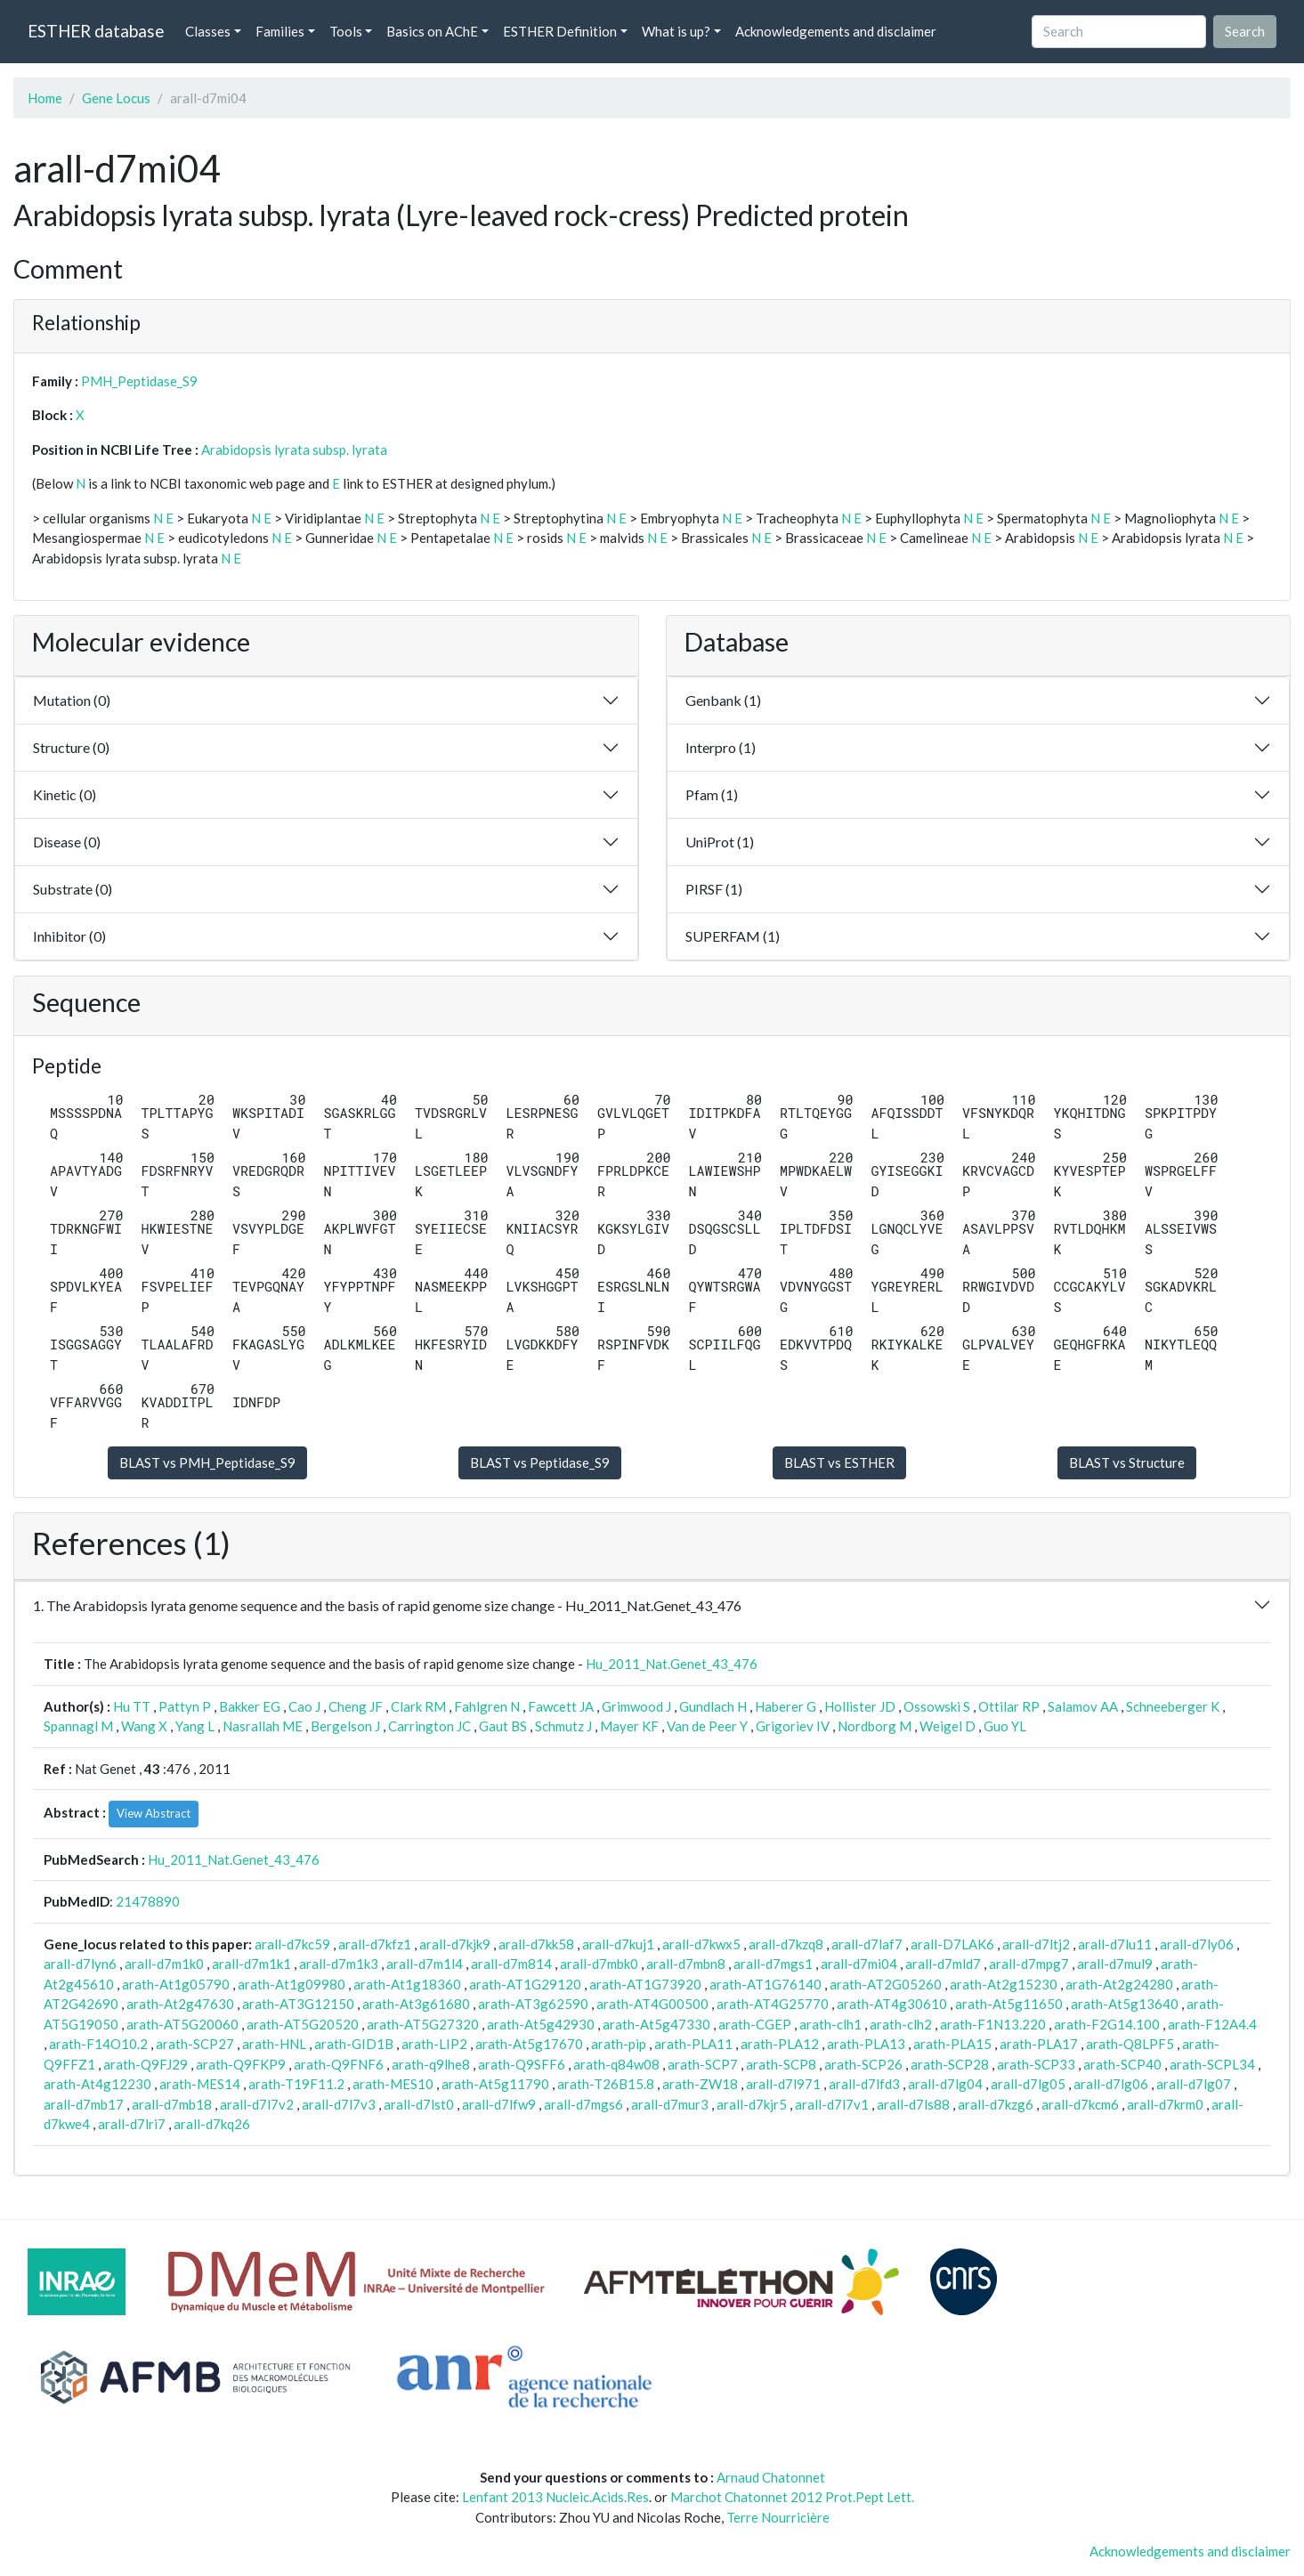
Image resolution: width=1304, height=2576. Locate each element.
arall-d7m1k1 (251, 1964)
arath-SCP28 (950, 2064)
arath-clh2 (901, 2024)
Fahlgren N (487, 1706)
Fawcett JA (561, 1706)
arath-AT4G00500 (652, 2004)
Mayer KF (629, 1726)
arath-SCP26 (863, 2064)
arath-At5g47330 (656, 2024)
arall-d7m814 (511, 1964)
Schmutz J (563, 1726)
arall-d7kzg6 (995, 2104)
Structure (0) (71, 747)
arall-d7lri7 (132, 2124)
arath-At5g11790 (495, 2084)
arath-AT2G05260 (886, 1984)
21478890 (148, 1901)
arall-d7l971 (783, 2084)
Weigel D (947, 1726)
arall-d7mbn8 (685, 1964)
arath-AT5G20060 (182, 2024)
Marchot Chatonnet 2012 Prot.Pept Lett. (792, 2497)
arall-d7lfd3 (864, 2084)
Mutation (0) (71, 700)
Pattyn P (184, 1706)
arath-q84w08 (616, 2064)
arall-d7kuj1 (618, 1944)
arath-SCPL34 (1212, 2064)
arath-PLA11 (693, 2044)
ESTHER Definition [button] (560, 31)
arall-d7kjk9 (454, 1944)
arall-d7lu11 (1115, 1944)
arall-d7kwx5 (701, 1944)
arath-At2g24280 (1119, 1984)
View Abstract (153, 1813)
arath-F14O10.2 (98, 2044)
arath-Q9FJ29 (145, 2064)
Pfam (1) (711, 794)
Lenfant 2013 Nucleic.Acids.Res (555, 2497)
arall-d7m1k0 (164, 1964)
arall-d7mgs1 (773, 1964)
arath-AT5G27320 (423, 2024)
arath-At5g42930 (541, 2024)
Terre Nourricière (778, 2517)
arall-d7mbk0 (599, 1964)
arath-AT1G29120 (525, 1984)
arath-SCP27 (195, 2044)
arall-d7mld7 (943, 1964)
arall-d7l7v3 (339, 2104)
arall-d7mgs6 (583, 2104)
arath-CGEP (754, 2024)
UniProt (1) (719, 841)
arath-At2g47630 (180, 2004)
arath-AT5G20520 (303, 2024)
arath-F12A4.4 (1212, 2024)
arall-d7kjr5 (752, 2104)
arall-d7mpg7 (1029, 1964)
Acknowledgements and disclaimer (835, 31)
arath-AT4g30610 (892, 2004)
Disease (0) (67, 841)
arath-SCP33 (1036, 2064)
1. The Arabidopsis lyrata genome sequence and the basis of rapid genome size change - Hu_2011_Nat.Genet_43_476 (387, 1605)
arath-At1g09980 (291, 1984)
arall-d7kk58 (536, 1944)
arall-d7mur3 (670, 2104)
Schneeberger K (1172, 1706)
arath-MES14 (199, 2084)
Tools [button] (345, 31)
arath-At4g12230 (97, 2084)
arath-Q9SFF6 (521, 2064)
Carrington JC (429, 1726)
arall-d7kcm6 (1080, 2104)
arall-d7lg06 (1110, 2084)
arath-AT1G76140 (765, 1984)
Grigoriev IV (793, 1726)
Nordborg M (874, 1726)
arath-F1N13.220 (993, 2024)
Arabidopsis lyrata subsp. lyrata (294, 449)
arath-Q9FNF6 (339, 2064)
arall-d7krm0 (1165, 2104)
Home (45, 98)
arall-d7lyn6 (80, 1964)
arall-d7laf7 (867, 1944)
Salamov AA (1083, 1706)
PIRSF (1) (713, 888)
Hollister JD (859, 1706)
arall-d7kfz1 (374, 1944)
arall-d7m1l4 (424, 1964)
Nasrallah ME (263, 1726)
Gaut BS (503, 1726)
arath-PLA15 (952, 2044)
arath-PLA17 (1039, 2044)
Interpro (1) (720, 747)
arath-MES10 (392, 2084)
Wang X (144, 1726)
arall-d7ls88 (913, 2104)
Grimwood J (636, 1706)
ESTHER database (96, 30)
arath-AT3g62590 (533, 2004)
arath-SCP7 (703, 2064)
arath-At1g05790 (176, 1984)
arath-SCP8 (781, 2064)
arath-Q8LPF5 (1130, 2044)
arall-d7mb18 (172, 2104)
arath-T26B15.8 (605, 2084)
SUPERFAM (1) (732, 936)
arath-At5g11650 (1009, 2004)
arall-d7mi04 (859, 1964)
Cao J (304, 1706)
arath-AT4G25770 (773, 2004)
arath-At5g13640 (1124, 2004)
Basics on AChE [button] (432, 31)
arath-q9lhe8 (431, 2064)
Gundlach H (713, 1706)
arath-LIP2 (434, 2044)
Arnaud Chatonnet (771, 2477)
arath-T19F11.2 (296, 2084)
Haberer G (785, 1706)
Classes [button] (208, 31)
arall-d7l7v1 (832, 2104)
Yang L (195, 1726)
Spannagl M (78, 1726)
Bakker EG (249, 1706)
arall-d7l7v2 (257, 2104)
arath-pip (618, 2044)
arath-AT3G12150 (298, 2004)
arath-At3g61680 (416, 2004)
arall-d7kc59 (292, 1944)
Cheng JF (355, 1706)
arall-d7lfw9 (499, 2104)
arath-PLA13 (866, 2044)
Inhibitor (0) (69, 936)
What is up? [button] (676, 31)
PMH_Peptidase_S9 (139, 381)
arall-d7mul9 (1115, 1964)
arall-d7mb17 (84, 2104)
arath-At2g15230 (1003, 1984)
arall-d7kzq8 (786, 1944)
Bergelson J (345, 1726)
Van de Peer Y (707, 1726)
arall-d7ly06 (1197, 1944)
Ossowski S (936, 1706)
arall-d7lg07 (1193, 2084)
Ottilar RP (1009, 1706)
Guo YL (1005, 1726)
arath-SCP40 (1122, 2064)
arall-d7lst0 (419, 2104)
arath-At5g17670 (529, 2044)
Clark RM (418, 1706)
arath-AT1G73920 (645, 1984)
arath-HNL (274, 2044)
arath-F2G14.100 (1107, 2024)
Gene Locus (116, 98)
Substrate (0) (72, 888)
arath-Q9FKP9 (241, 2064)
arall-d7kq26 (212, 2124)
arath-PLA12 (780, 2044)
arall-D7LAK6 (952, 1944)
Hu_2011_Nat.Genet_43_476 (671, 1664)
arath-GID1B (353, 2044)
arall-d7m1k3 (338, 1964)
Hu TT (131, 1706)
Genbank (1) (723, 700)
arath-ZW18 (700, 2084)
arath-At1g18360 (407, 1984)
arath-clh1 (830, 2024)
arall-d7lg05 (1028, 2084)
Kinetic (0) (64, 794)
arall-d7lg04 (945, 2084)
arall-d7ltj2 (1036, 1944)
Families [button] (279, 31)
